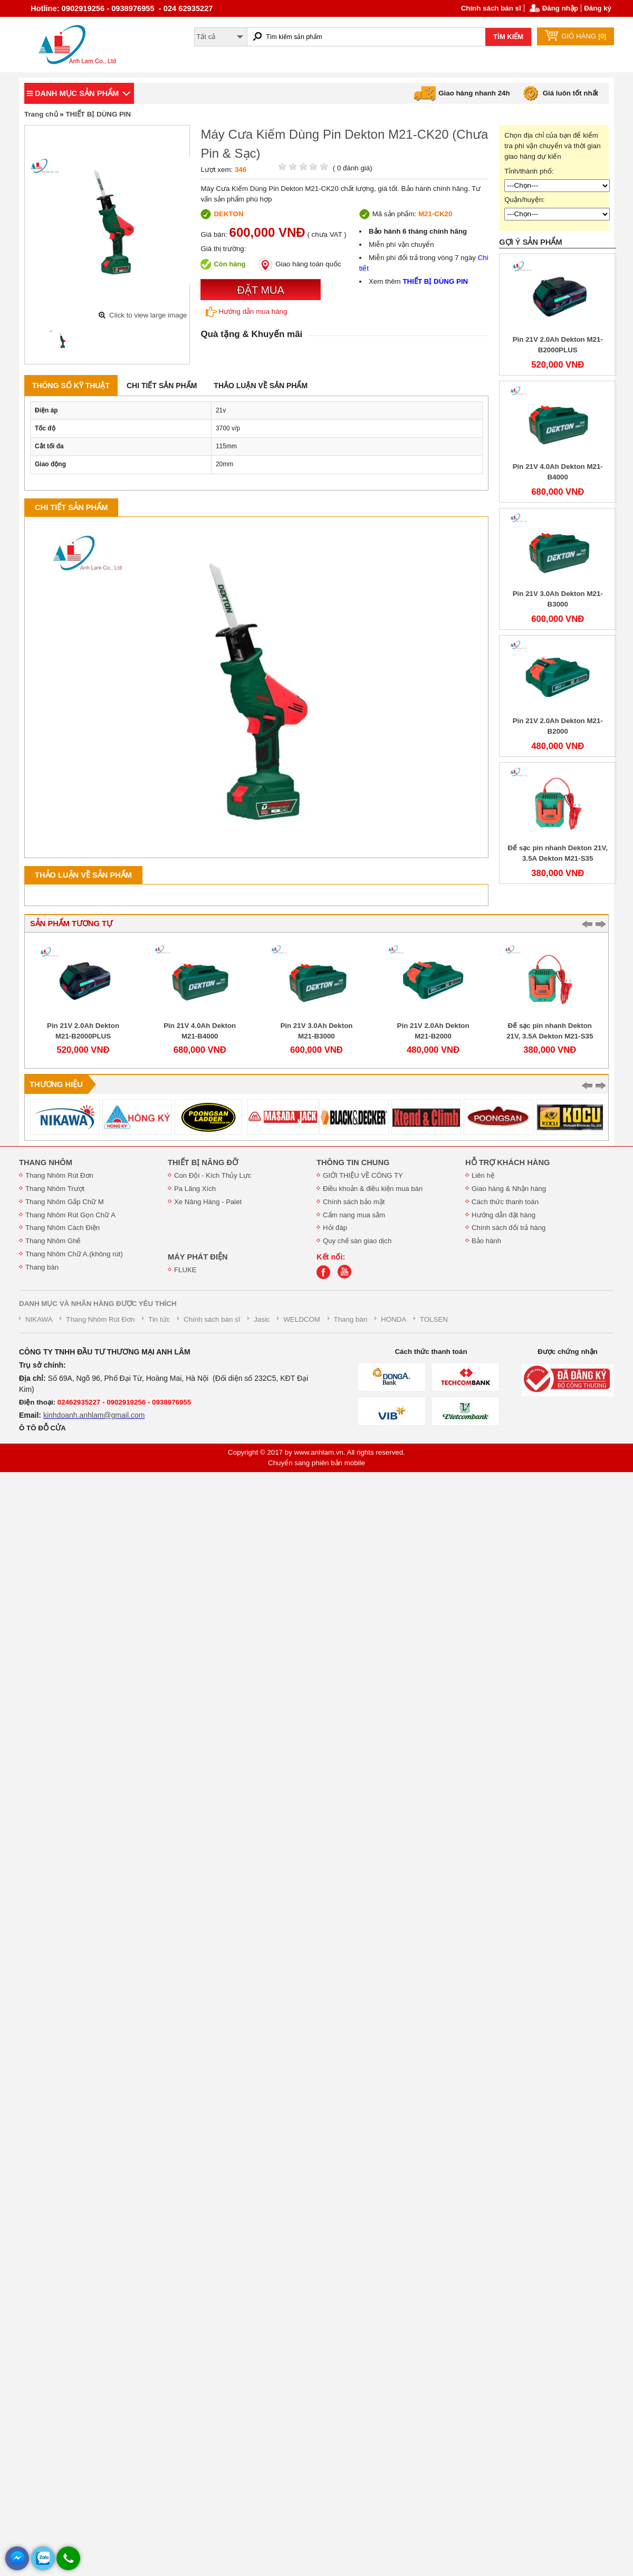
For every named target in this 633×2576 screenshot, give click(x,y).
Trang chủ (41, 114)
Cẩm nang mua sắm (354, 1215)
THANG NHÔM (45, 1162)
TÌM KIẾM (508, 37)
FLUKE (185, 1270)
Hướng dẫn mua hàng (246, 311)
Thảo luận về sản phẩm (261, 385)
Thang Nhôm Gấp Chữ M (64, 1202)
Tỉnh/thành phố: (528, 171)
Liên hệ (483, 1175)
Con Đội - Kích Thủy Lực (212, 1175)
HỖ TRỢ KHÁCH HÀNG (507, 1162)
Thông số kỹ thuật (71, 385)
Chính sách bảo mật (354, 1202)
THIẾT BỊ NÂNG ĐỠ (203, 1162)
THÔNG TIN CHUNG (352, 1162)
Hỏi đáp (335, 1228)
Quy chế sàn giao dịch (357, 1241)
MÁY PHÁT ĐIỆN (198, 1257)
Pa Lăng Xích (195, 1189)
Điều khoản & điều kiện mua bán (373, 1189)
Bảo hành (486, 1241)
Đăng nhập (560, 8)
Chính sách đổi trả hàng (508, 1228)
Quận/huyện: (524, 200)
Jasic (262, 1319)
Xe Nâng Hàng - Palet (208, 1202)
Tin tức (159, 1319)
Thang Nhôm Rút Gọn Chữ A (70, 1215)
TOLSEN (434, 1319)
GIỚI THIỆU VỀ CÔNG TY (363, 1175)
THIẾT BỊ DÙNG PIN (98, 114)
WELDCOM (301, 1319)
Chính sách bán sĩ (491, 8)
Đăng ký (597, 8)
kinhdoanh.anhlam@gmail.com (94, 1415)
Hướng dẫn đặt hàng (503, 1215)
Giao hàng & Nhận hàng (509, 1189)
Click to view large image (148, 315)
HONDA (393, 1319)
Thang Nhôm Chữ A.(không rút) (74, 1254)
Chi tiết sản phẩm (162, 385)
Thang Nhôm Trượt (54, 1189)
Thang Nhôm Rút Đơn (59, 1175)
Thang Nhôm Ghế (53, 1241)
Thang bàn (42, 1267)
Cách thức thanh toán (505, 1202)
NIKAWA (39, 1319)
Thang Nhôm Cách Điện (62, 1228)
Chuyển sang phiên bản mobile (316, 1463)
